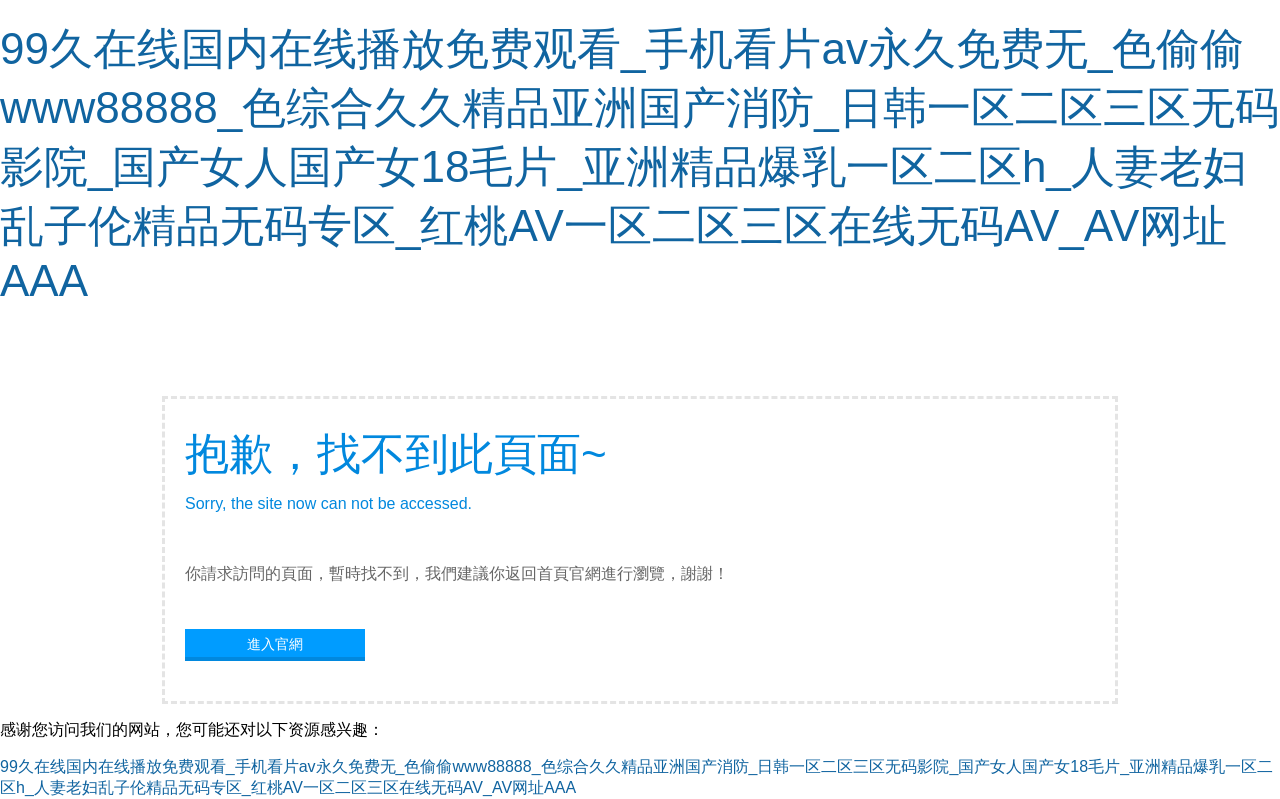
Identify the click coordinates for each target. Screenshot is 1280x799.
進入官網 (275, 644)
